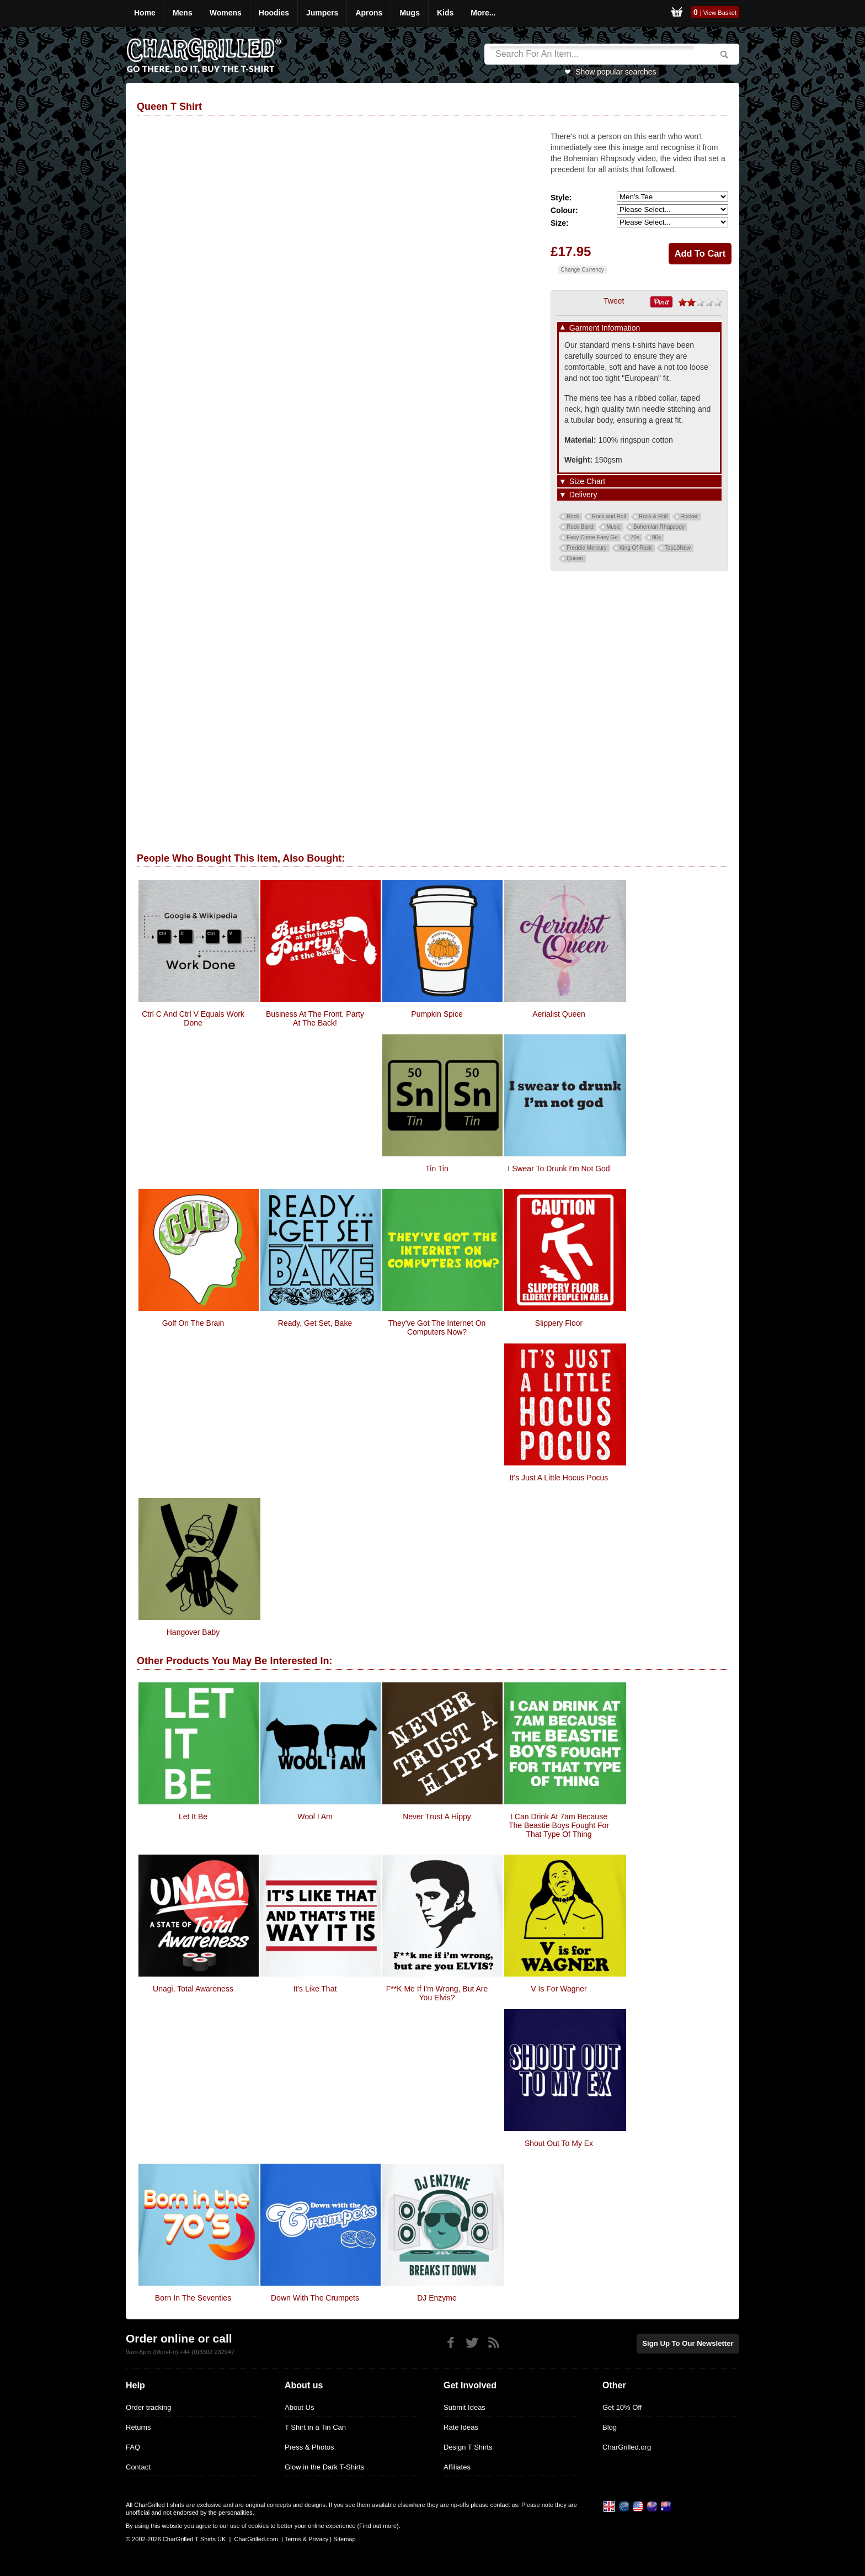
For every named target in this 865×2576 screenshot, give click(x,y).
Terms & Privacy (306, 2539)
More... (483, 12)
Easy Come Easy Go (592, 537)
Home (145, 12)
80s (656, 537)
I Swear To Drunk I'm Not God (559, 1168)
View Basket (719, 12)
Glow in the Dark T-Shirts (324, 2467)
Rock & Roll (653, 516)
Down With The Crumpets (315, 2297)
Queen (575, 558)
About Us (299, 2407)
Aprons (368, 12)
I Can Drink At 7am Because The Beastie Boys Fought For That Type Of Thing (559, 1825)
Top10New (678, 548)
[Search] (592, 54)
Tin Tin (436, 1168)
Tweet (614, 300)
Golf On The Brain (193, 1323)
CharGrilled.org (626, 2447)
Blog (609, 2427)
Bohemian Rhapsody (659, 527)
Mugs (409, 12)
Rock (573, 516)
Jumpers (322, 12)
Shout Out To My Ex (559, 2143)
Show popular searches (615, 71)
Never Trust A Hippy (437, 1816)
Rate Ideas (461, 2427)
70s (635, 537)
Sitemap (344, 2539)
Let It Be (193, 1816)
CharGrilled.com (255, 2539)
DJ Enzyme (437, 2297)
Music (613, 527)
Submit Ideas (464, 2407)
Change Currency (582, 270)
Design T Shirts (468, 2447)
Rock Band (580, 527)
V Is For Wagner (558, 1988)
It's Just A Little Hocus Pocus (559, 1477)
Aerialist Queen (558, 1014)
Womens (226, 12)
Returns (138, 2427)
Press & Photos (309, 2447)
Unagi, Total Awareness (193, 1988)
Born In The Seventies (193, 2297)
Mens (183, 12)
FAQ (133, 2447)
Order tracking (148, 2407)
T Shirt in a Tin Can (315, 2427)
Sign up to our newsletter (688, 2343)
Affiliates (457, 2467)
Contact (138, 2467)
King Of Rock (636, 548)
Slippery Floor (559, 1323)
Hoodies (274, 12)
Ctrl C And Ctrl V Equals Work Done (193, 1018)
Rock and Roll (609, 516)
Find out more (378, 2525)
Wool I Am (315, 1816)
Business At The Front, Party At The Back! (315, 1018)
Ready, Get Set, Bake (315, 1323)
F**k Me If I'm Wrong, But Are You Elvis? (437, 1993)
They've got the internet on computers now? (437, 1327)
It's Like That (315, 1988)
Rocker (689, 516)
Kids (445, 12)
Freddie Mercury (587, 548)
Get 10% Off (622, 2407)
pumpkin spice (436, 1014)
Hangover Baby (193, 1632)
